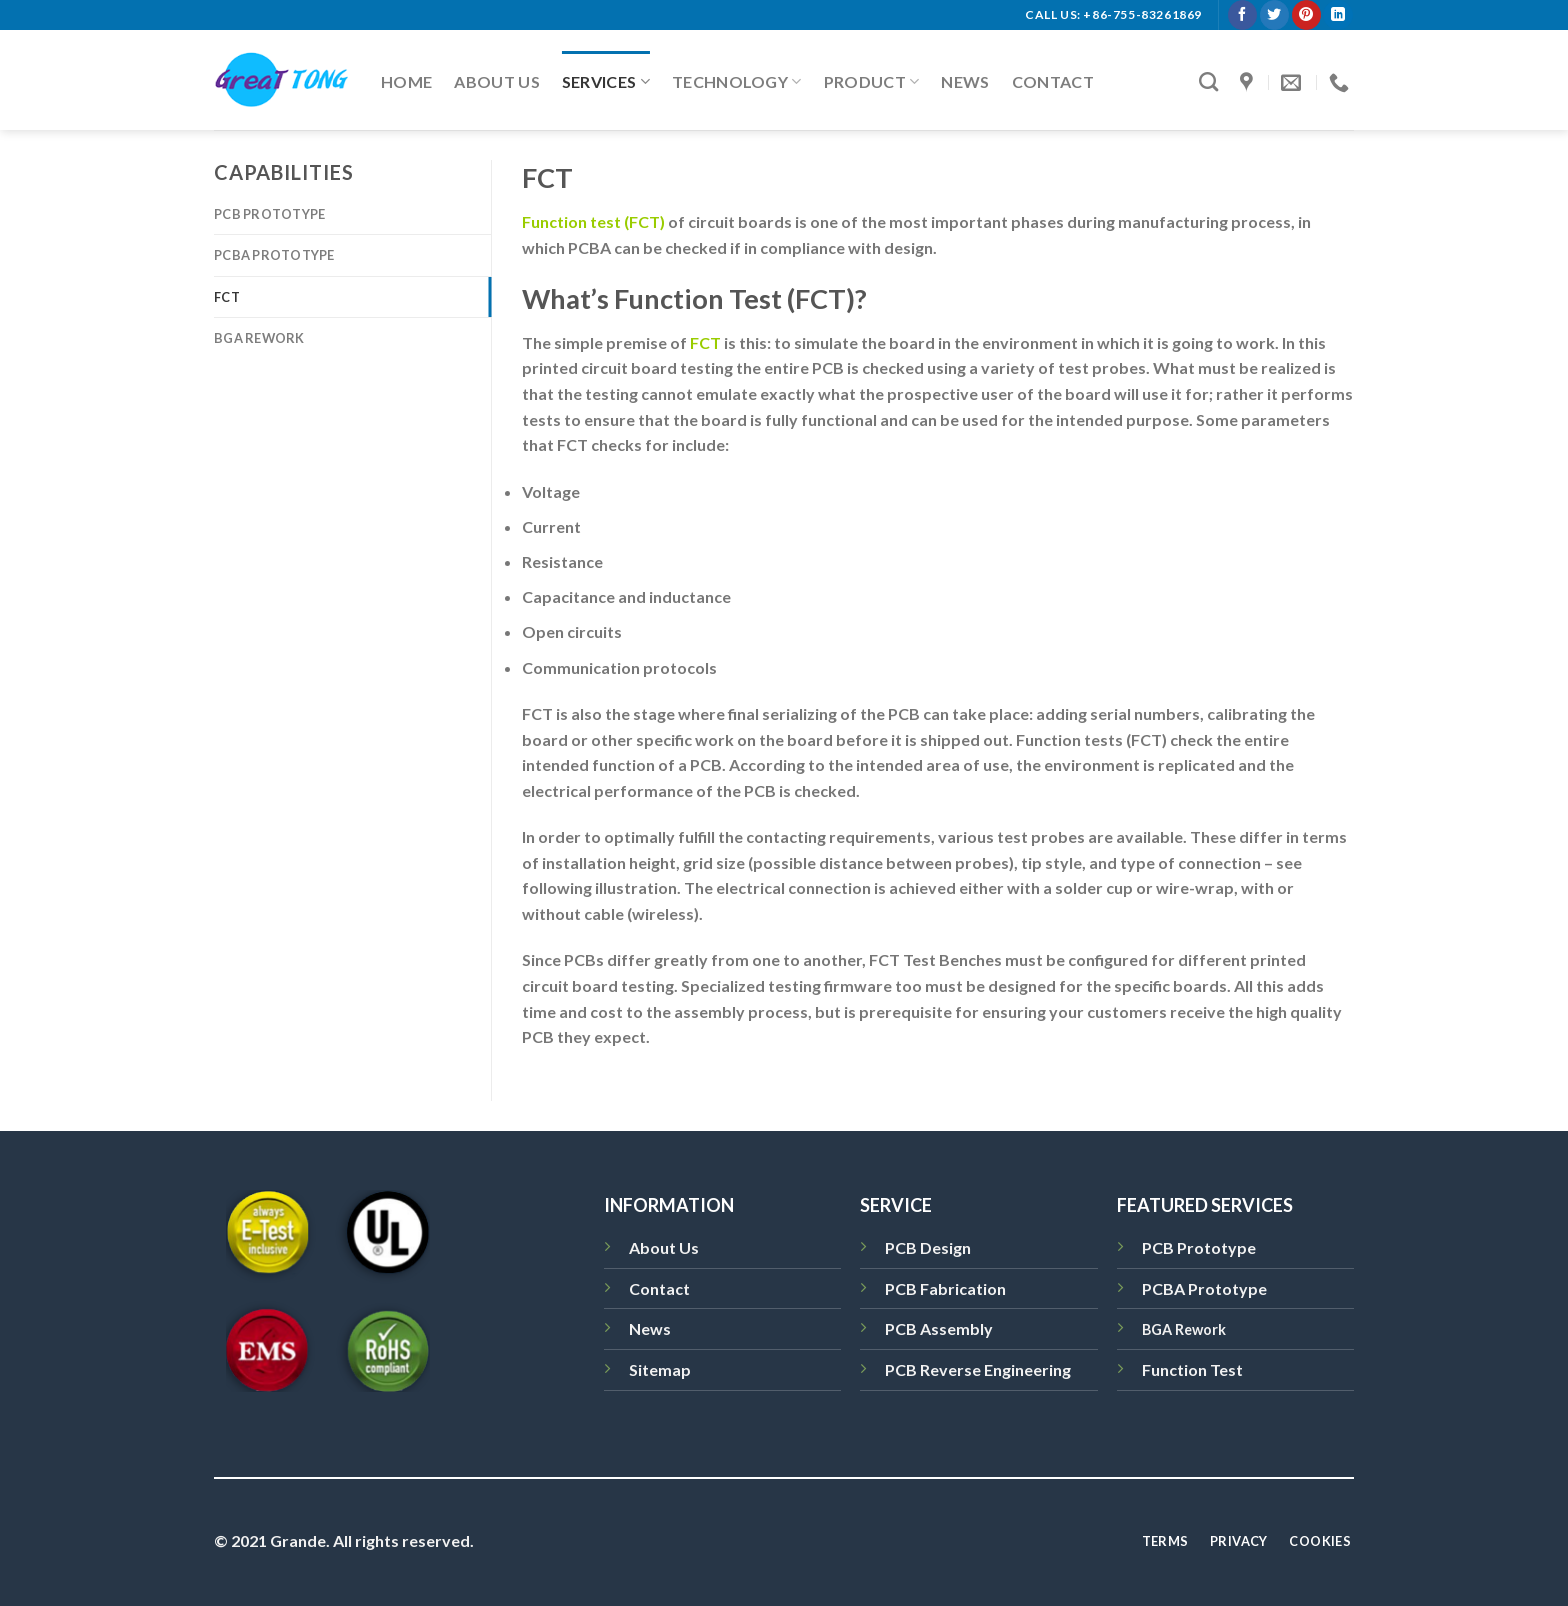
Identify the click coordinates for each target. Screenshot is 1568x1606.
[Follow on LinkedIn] (1337, 15)
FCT (227, 297)
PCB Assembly (939, 1328)
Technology (737, 82)
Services (606, 82)
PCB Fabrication (945, 1288)
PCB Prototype (269, 214)
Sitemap (660, 1369)
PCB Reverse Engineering (978, 1369)
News (965, 81)
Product (872, 82)
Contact (1053, 81)
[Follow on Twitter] (1274, 15)
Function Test (1192, 1369)
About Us (497, 81)
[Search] (1208, 81)
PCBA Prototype (274, 255)
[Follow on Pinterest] (1306, 15)
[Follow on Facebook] (1242, 15)
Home (406, 81)
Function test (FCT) (593, 221)
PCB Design (928, 1247)
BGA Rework (259, 338)
